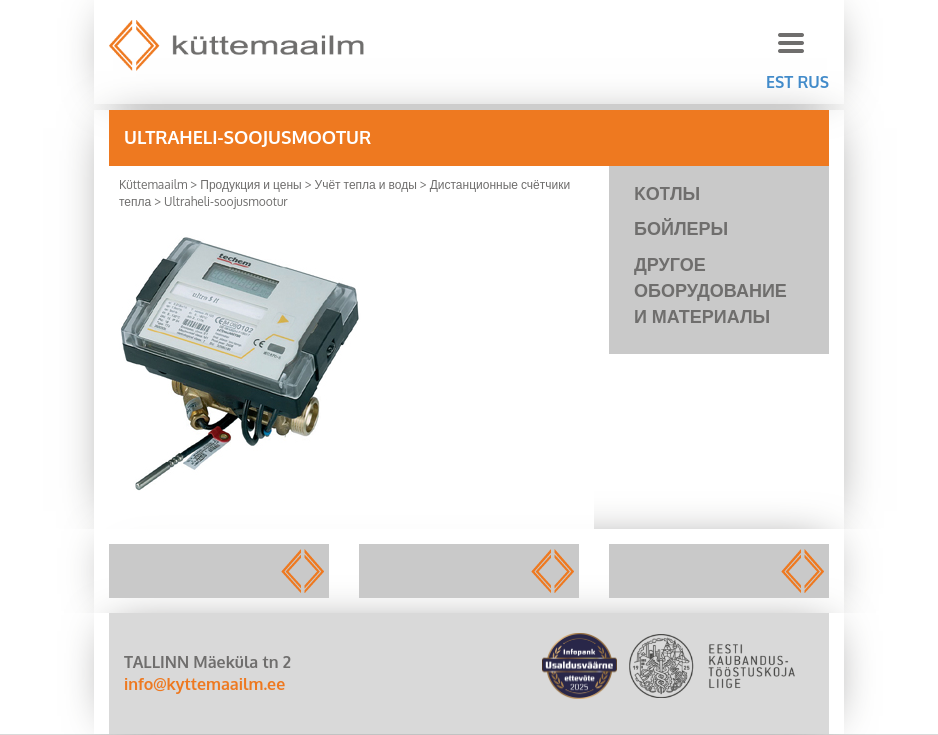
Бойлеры (681, 228)
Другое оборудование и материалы (710, 289)
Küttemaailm (153, 184)
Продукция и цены (250, 184)
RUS (813, 82)
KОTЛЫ (667, 193)
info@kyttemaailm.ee (204, 684)
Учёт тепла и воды (366, 184)
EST (779, 82)
